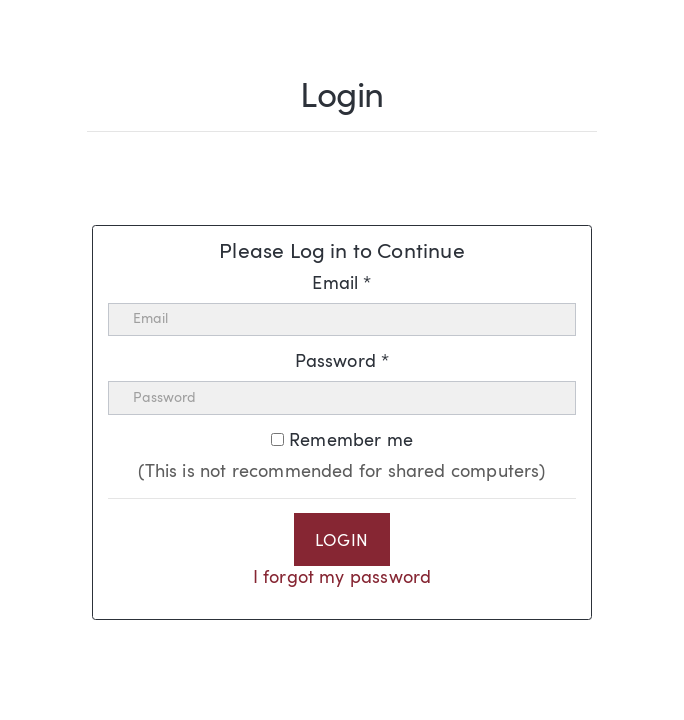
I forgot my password (342, 578)
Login (342, 542)
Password (342, 362)
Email (341, 284)
